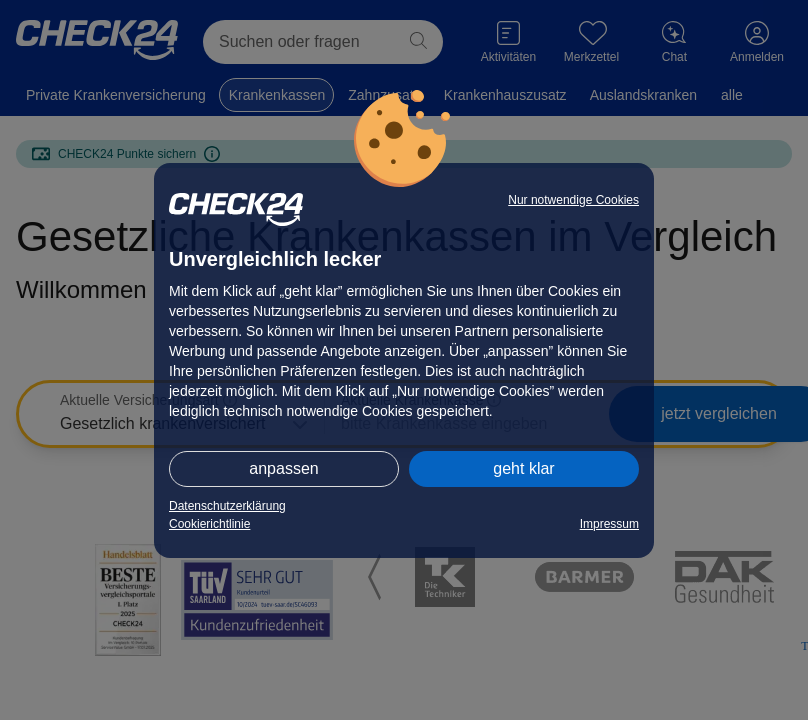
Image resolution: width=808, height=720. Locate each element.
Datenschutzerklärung (227, 506)
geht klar (523, 468)
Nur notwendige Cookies (573, 200)
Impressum (609, 524)
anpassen (283, 468)
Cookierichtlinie (209, 524)
